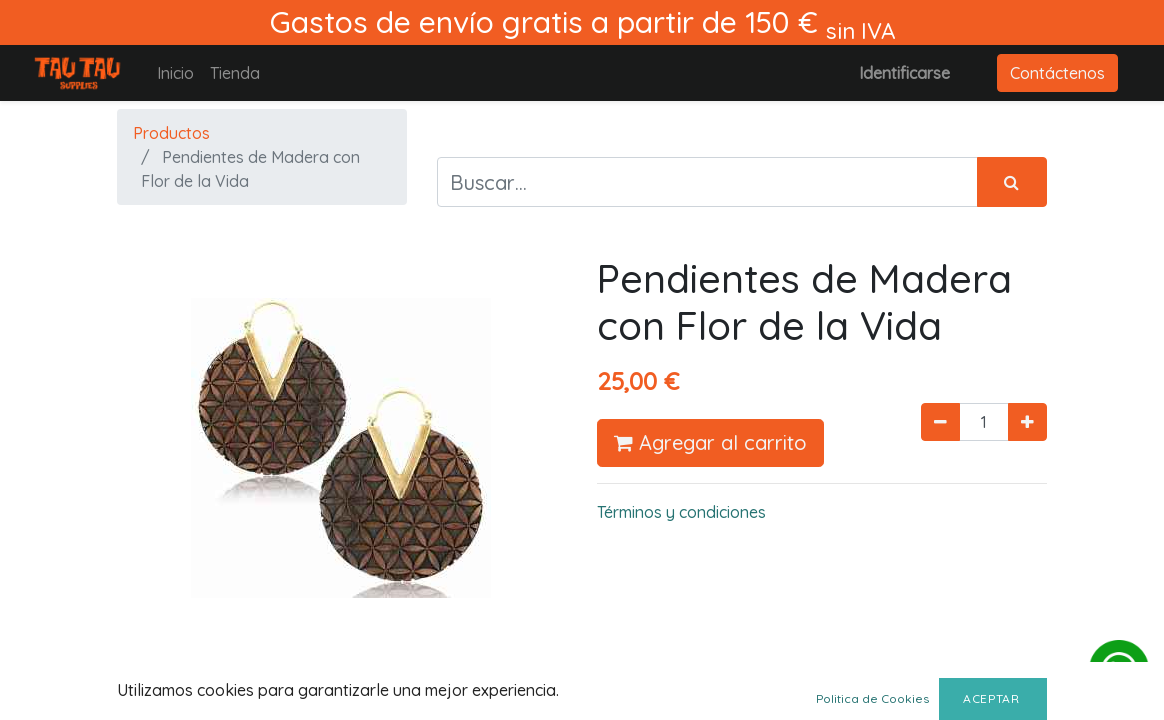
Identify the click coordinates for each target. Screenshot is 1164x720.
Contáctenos (1057, 73)
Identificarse (904, 73)
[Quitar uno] (940, 422)
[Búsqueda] (1012, 182)
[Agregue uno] (1027, 422)
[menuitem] (175, 73)
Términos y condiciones (681, 512)
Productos (171, 133)
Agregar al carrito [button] (710, 442)
